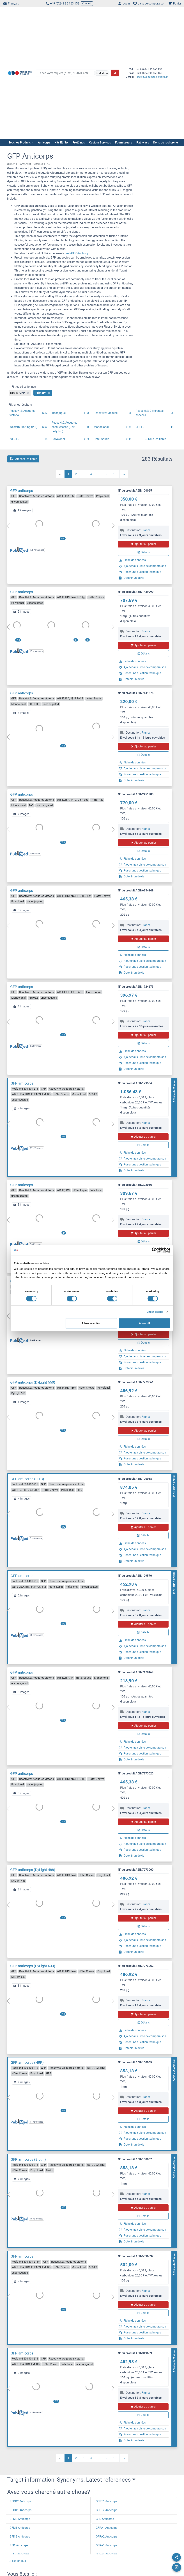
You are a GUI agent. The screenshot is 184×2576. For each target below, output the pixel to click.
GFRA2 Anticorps (106, 2536)
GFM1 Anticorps (20, 2527)
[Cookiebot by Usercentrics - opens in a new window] (154, 1250)
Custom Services (100, 142)
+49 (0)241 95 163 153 (62, 3)
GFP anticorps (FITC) (27, 1479)
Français (11, 3)
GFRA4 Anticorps (106, 2554)
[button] (16, 2561)
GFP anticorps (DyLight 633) (32, 1966)
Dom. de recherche (165, 142)
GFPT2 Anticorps (106, 2510)
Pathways (142, 142)
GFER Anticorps (19, 2554)
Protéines (78, 142)
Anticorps (44, 142)
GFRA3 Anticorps (106, 2545)
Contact (86, 3)
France (146, 530)
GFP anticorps (21, 491)
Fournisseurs (123, 142)
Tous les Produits (20, 142)
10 (114, 474)
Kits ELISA (61, 142)
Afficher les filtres (23, 459)
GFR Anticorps (105, 2519)
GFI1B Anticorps (20, 2536)
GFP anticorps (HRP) (27, 2062)
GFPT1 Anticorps (106, 2501)
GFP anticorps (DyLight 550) (32, 1382)
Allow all (144, 1323)
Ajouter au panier (143, 544)
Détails (143, 552)
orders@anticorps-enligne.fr (152, 76)
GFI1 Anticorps (19, 2545)
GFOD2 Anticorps (20, 2501)
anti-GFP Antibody (77, 253)
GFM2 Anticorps (20, 2519)
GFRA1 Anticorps (106, 2527)
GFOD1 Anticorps (20, 2510)
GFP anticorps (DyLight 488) (32, 1870)
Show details (155, 1311)
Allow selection (91, 1323)
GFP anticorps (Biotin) (28, 2159)
